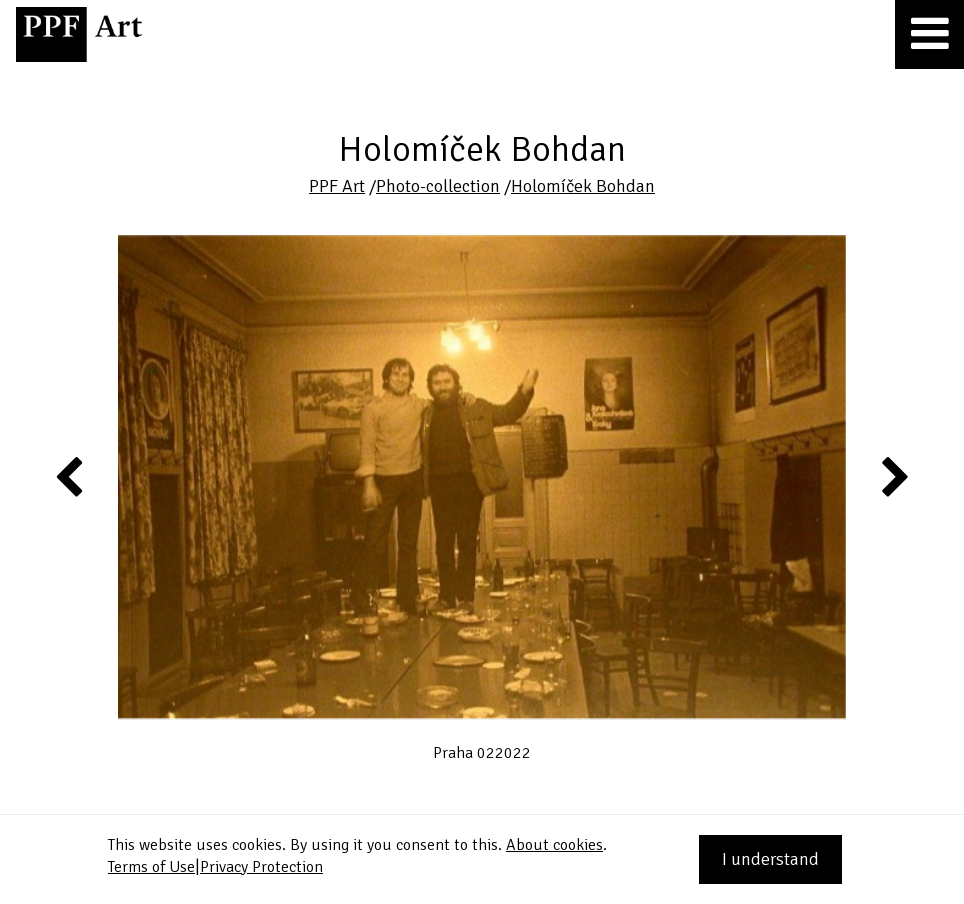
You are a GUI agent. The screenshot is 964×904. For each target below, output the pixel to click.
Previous (70, 476)
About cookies (554, 845)
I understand (770, 859)
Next (893, 476)
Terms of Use (151, 867)
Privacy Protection (261, 867)
